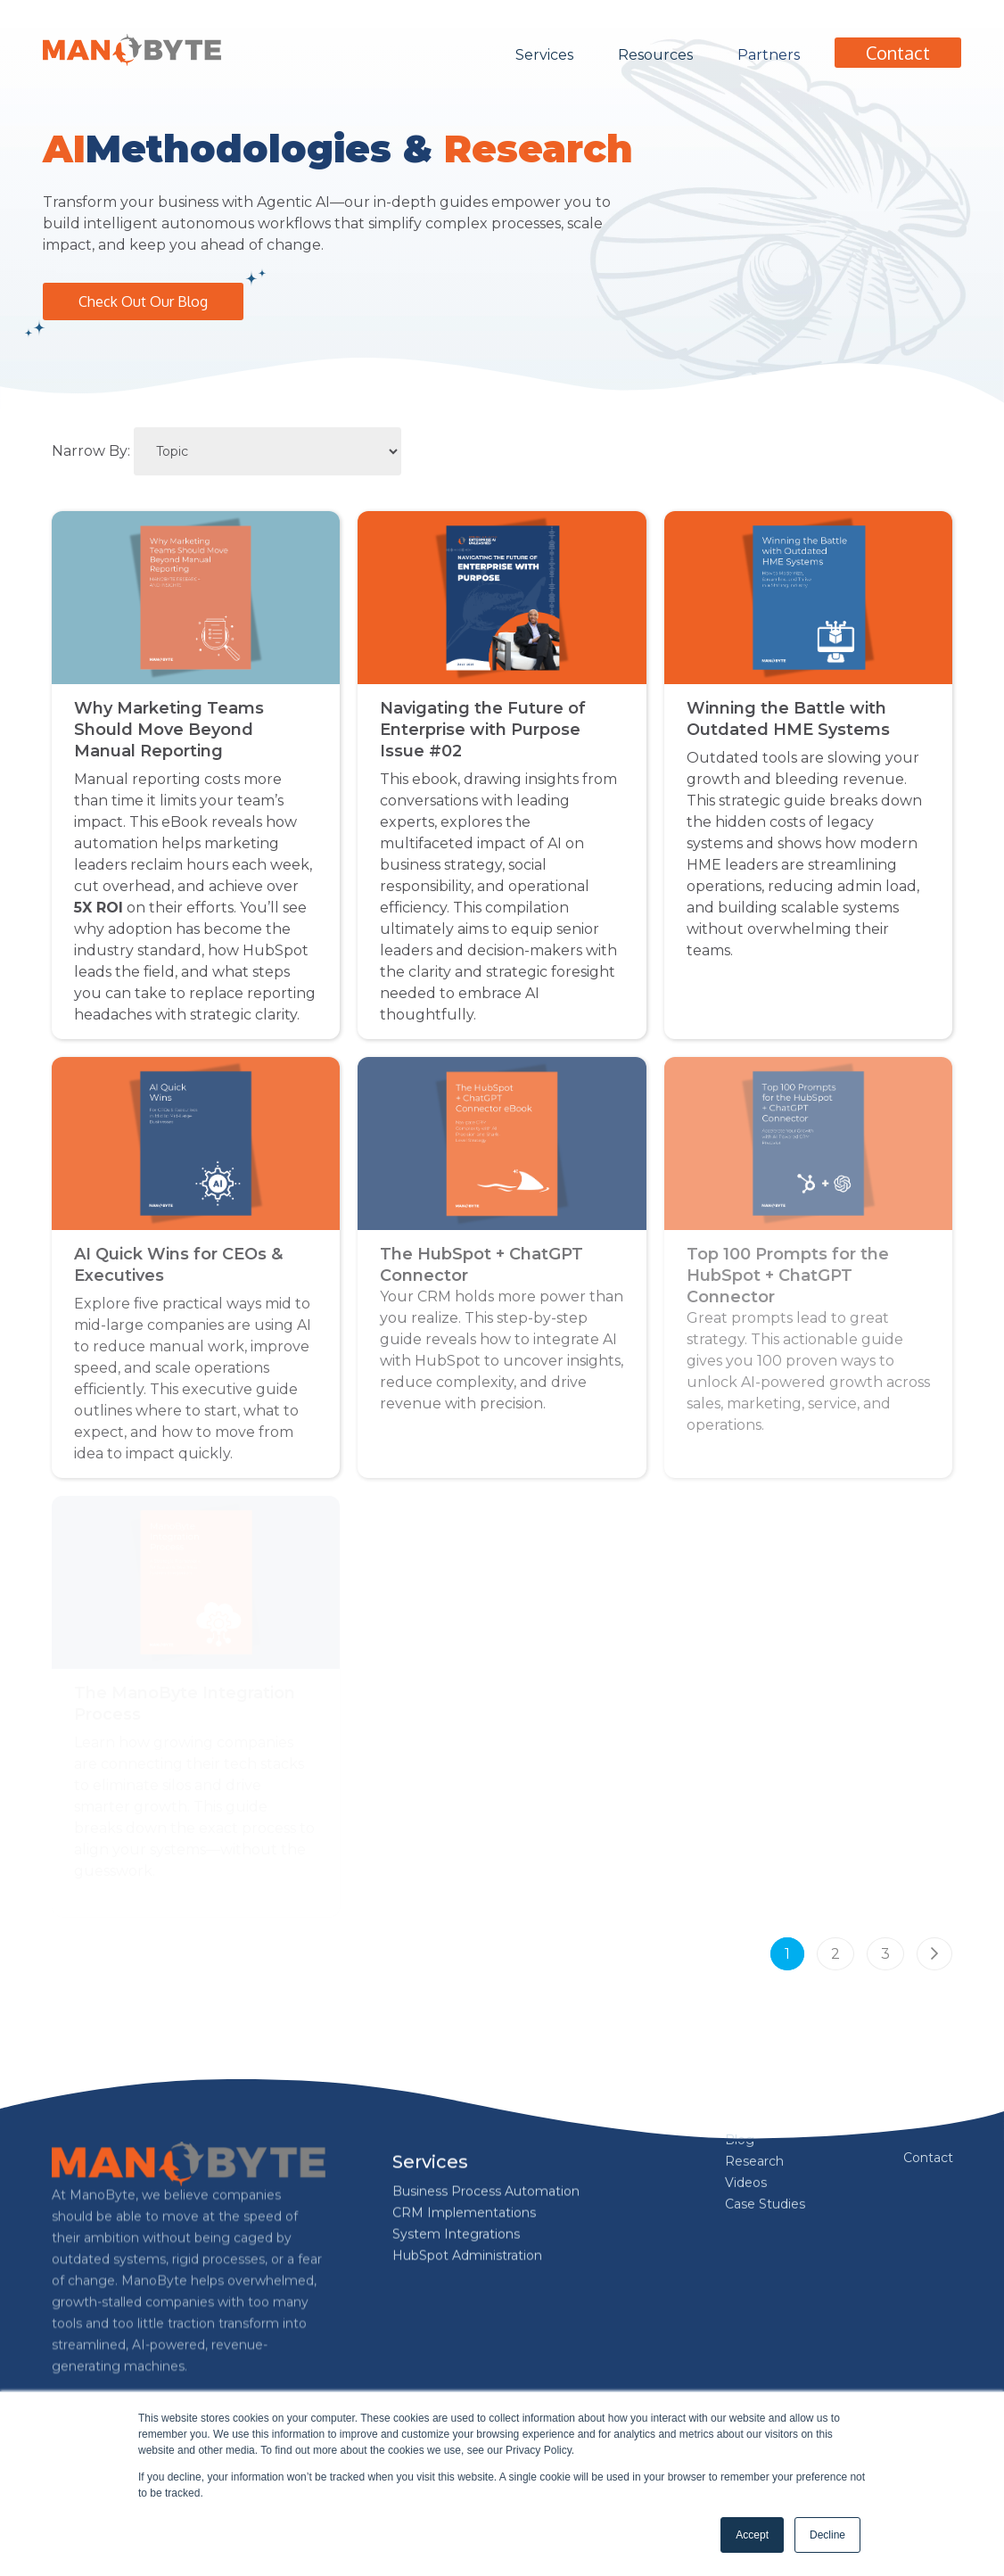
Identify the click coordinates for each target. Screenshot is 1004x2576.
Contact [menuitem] (928, 2158)
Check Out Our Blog (143, 301)
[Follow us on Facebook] (69, 2385)
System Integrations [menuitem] (456, 2180)
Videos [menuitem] (746, 2179)
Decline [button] (827, 2535)
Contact (898, 52)
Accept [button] (752, 2535)
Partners (768, 54)
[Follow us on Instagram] (162, 2385)
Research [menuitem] (754, 2158)
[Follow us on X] (208, 2385)
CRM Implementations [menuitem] (464, 2159)
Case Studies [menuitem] (765, 2200)
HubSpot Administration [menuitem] (467, 2201)
